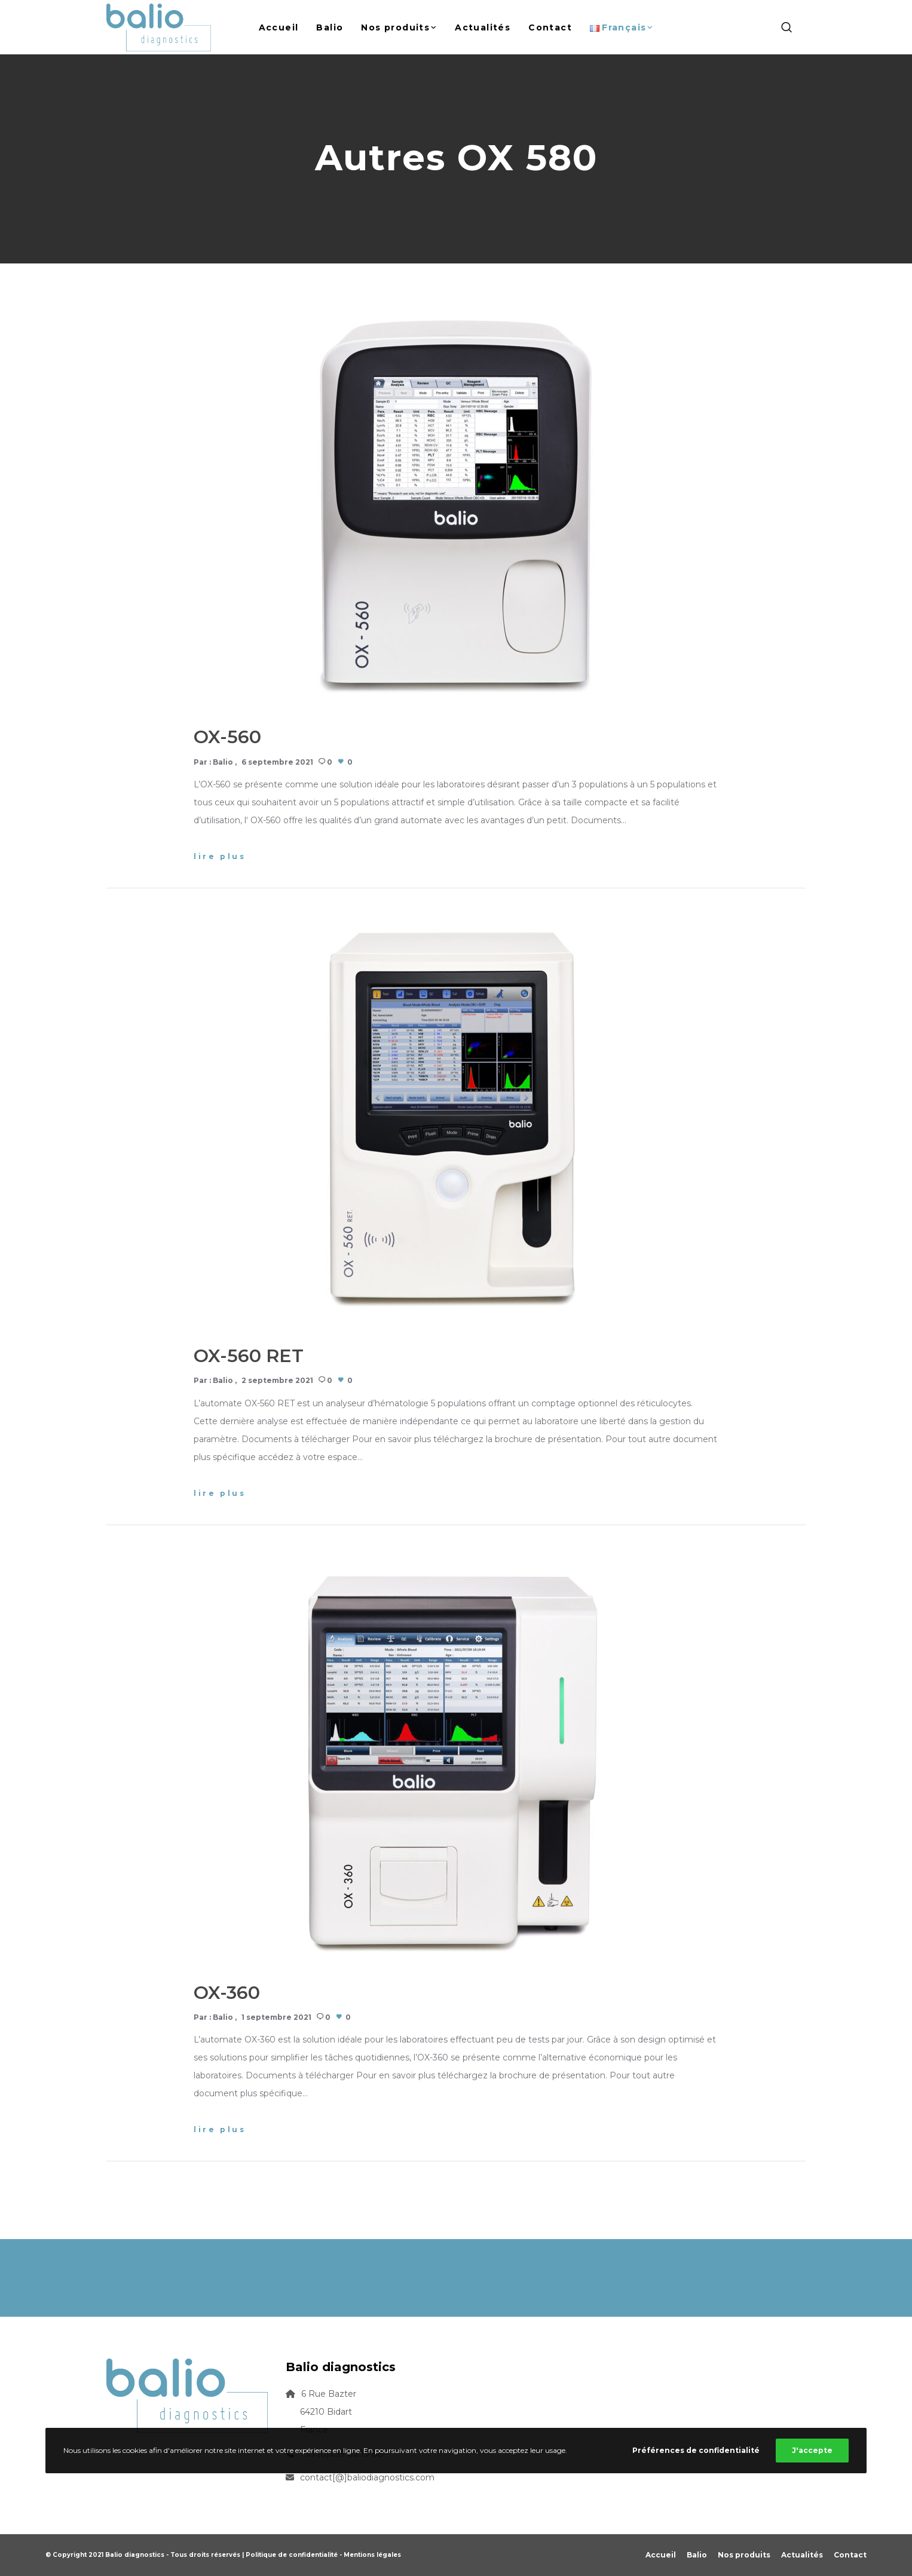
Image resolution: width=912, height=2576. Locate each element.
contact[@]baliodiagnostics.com (367, 2477)
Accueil (660, 2554)
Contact (850, 2554)
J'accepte (812, 2450)
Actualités (802, 2554)
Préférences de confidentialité (696, 2450)
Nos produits (744, 2554)
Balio (223, 762)
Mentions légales (372, 2555)
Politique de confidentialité (292, 2555)
